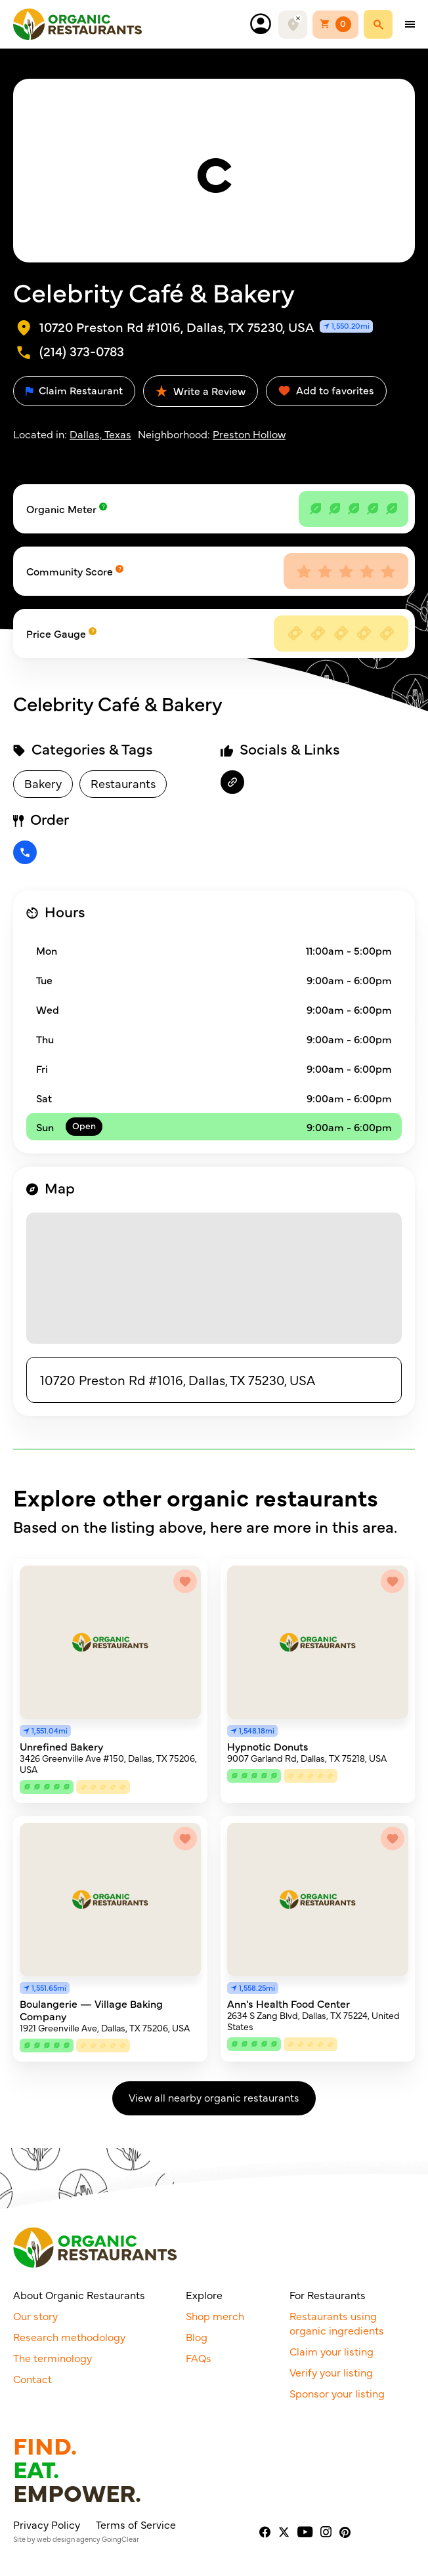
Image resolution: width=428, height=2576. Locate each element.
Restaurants (123, 783)
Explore (204, 2294)
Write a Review (201, 390)
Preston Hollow (249, 433)
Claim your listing (331, 2351)
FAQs (198, 2357)
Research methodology (69, 2336)
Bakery (43, 783)
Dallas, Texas (100, 433)
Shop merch (215, 2315)
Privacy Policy (46, 2524)
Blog (196, 2336)
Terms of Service (136, 2524)
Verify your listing (331, 2372)
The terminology (52, 2357)
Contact (32, 2378)
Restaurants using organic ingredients (336, 2322)
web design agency (68, 2539)
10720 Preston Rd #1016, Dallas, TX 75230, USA (177, 1379)
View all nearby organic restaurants (214, 2097)
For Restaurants (327, 2294)
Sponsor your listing (337, 2393)
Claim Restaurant (74, 390)
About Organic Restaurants (79, 2294)
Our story (35, 2315)
